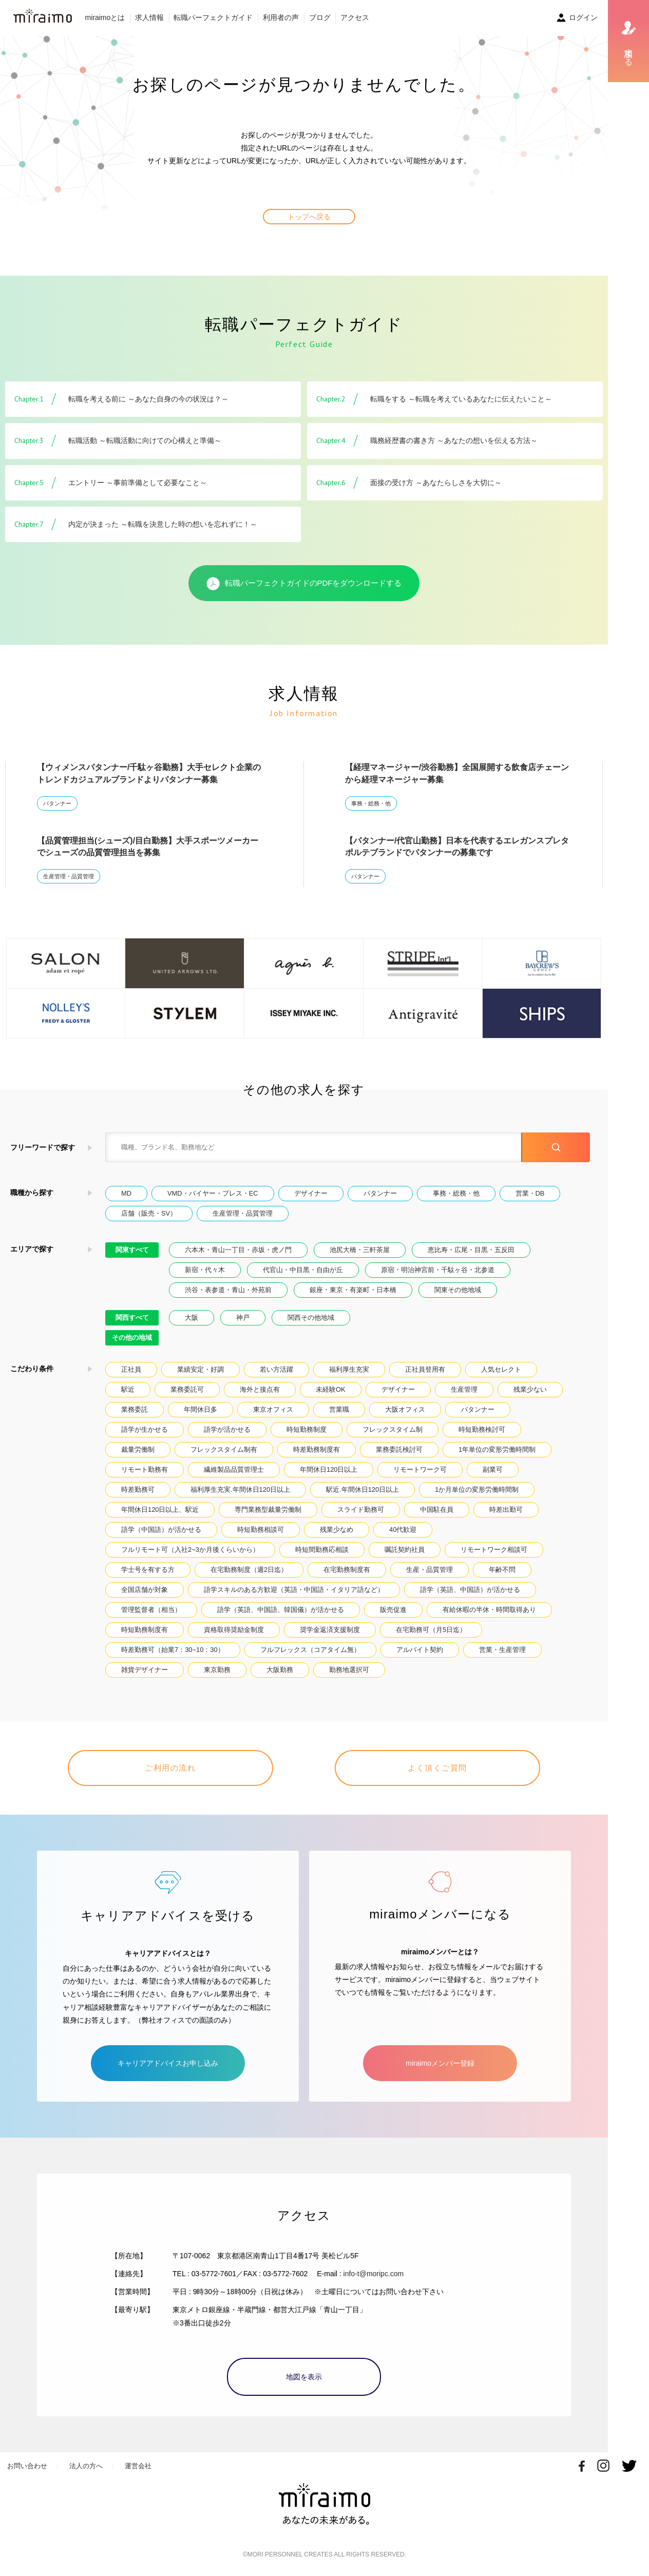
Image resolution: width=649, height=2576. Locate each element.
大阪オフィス (405, 1409)
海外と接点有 (260, 1389)
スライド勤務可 (360, 1509)
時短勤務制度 (307, 1429)
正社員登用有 (425, 1369)
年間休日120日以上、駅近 (160, 1509)
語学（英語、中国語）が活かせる (470, 1589)
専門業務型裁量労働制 (268, 1509)
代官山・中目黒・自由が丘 (303, 1270)
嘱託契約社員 (405, 1549)
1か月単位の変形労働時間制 (477, 1489)
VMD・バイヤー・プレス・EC (212, 1193)
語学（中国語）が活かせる (161, 1529)
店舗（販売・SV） (149, 1213)
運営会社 (138, 2466)
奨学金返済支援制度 (330, 1629)
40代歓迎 (402, 1529)
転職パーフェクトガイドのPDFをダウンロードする (304, 583)
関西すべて (132, 1317)
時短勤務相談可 (260, 1529)
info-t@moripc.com (373, 2274)
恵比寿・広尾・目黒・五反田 (471, 1250)
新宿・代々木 (205, 1270)
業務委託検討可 (399, 1449)
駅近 (128, 1389)
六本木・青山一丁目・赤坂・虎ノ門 (238, 1250)
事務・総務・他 (371, 803)
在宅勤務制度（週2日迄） (249, 1569)
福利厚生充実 (349, 1369)
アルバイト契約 (419, 1650)
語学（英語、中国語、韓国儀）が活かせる (280, 1609)
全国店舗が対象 (144, 1589)
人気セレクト (501, 1369)
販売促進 (393, 1609)
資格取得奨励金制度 (234, 1629)
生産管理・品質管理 (68, 876)
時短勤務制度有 (144, 1629)
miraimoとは (105, 17)
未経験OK (331, 1389)
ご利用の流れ (170, 1767)
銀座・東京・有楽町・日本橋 (353, 1290)
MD (126, 1193)
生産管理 (464, 1389)
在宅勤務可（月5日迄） (431, 1629)
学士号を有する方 (148, 1569)
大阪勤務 (279, 1670)
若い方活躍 (276, 1369)
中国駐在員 (436, 1509)
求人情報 (149, 17)
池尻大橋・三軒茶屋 (360, 1250)
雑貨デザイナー (144, 1670)
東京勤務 (217, 1670)
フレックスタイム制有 (223, 1449)
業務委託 (134, 1409)
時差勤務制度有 (316, 1449)
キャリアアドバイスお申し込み (168, 2063)
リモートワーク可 (420, 1469)
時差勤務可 (138, 1489)
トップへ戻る (309, 217)
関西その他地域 (311, 1317)
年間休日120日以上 (328, 1469)
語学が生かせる (144, 1429)
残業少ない (530, 1389)
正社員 (131, 1369)
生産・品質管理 (429, 1569)
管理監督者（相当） (151, 1609)
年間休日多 (200, 1409)
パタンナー (57, 803)
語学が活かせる (227, 1429)
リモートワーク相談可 (494, 1549)
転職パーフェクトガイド (213, 17)
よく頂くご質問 (437, 1767)
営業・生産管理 (502, 1650)
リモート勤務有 (144, 1469)
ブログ (320, 17)
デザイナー (311, 1193)
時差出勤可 (506, 1509)
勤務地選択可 (349, 1670)
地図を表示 (304, 2377)
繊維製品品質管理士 (234, 1469)
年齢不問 (502, 1569)
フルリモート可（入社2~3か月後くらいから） (190, 1549)
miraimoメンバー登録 (440, 2063)
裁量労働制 (138, 1449)
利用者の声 (281, 17)
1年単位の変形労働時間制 (497, 1449)
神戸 (243, 1317)
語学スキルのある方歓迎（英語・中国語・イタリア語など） (294, 1589)
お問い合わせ (27, 2466)
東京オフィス (273, 1409)
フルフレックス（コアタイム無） (310, 1650)
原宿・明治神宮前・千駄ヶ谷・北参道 (437, 1270)
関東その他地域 (457, 1290)
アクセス (354, 17)
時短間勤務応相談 (322, 1549)
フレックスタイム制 (392, 1429)
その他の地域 (132, 1337)
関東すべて (132, 1250)
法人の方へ (86, 2466)
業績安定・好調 (200, 1369)
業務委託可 (187, 1389)
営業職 (339, 1409)
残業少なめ (336, 1529)
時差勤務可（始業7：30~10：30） (172, 1650)
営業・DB (530, 1193)
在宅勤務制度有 (346, 1569)
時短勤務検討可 (482, 1429)
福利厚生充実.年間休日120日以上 (240, 1489)
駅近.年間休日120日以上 (362, 1489)
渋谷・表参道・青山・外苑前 (228, 1290)
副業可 (493, 1469)
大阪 (191, 1317)
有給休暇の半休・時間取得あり (489, 1609)
